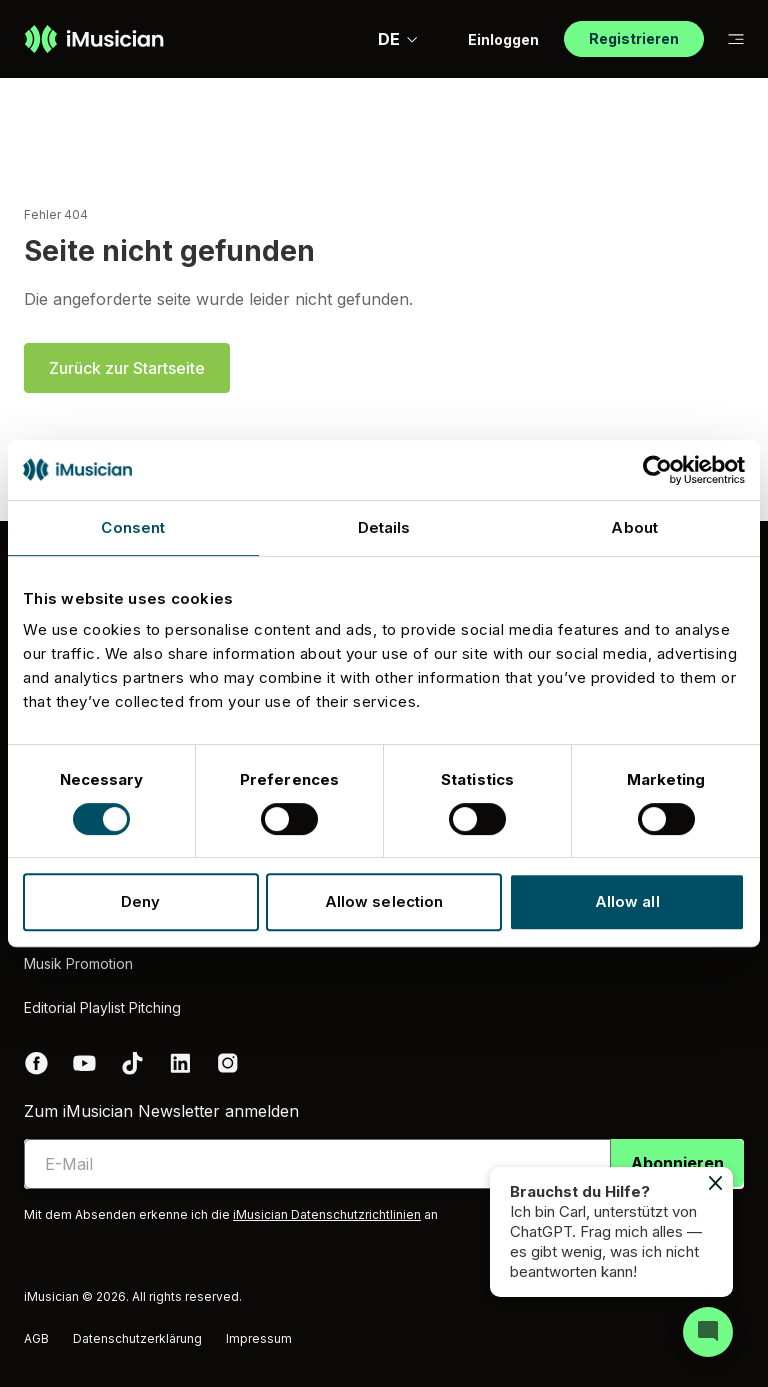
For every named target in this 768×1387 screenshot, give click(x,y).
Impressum (259, 1338)
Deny (140, 901)
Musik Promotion (78, 963)
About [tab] (634, 527)
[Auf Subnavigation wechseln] (736, 39)
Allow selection (384, 901)
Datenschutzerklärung (137, 1338)
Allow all (627, 901)
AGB (36, 1338)
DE (398, 39)
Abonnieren (677, 1163)
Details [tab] (384, 527)
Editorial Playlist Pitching (102, 1007)
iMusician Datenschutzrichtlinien (327, 1214)
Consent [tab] (133, 527)
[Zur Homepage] (94, 39)
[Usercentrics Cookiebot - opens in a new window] (657, 470)
